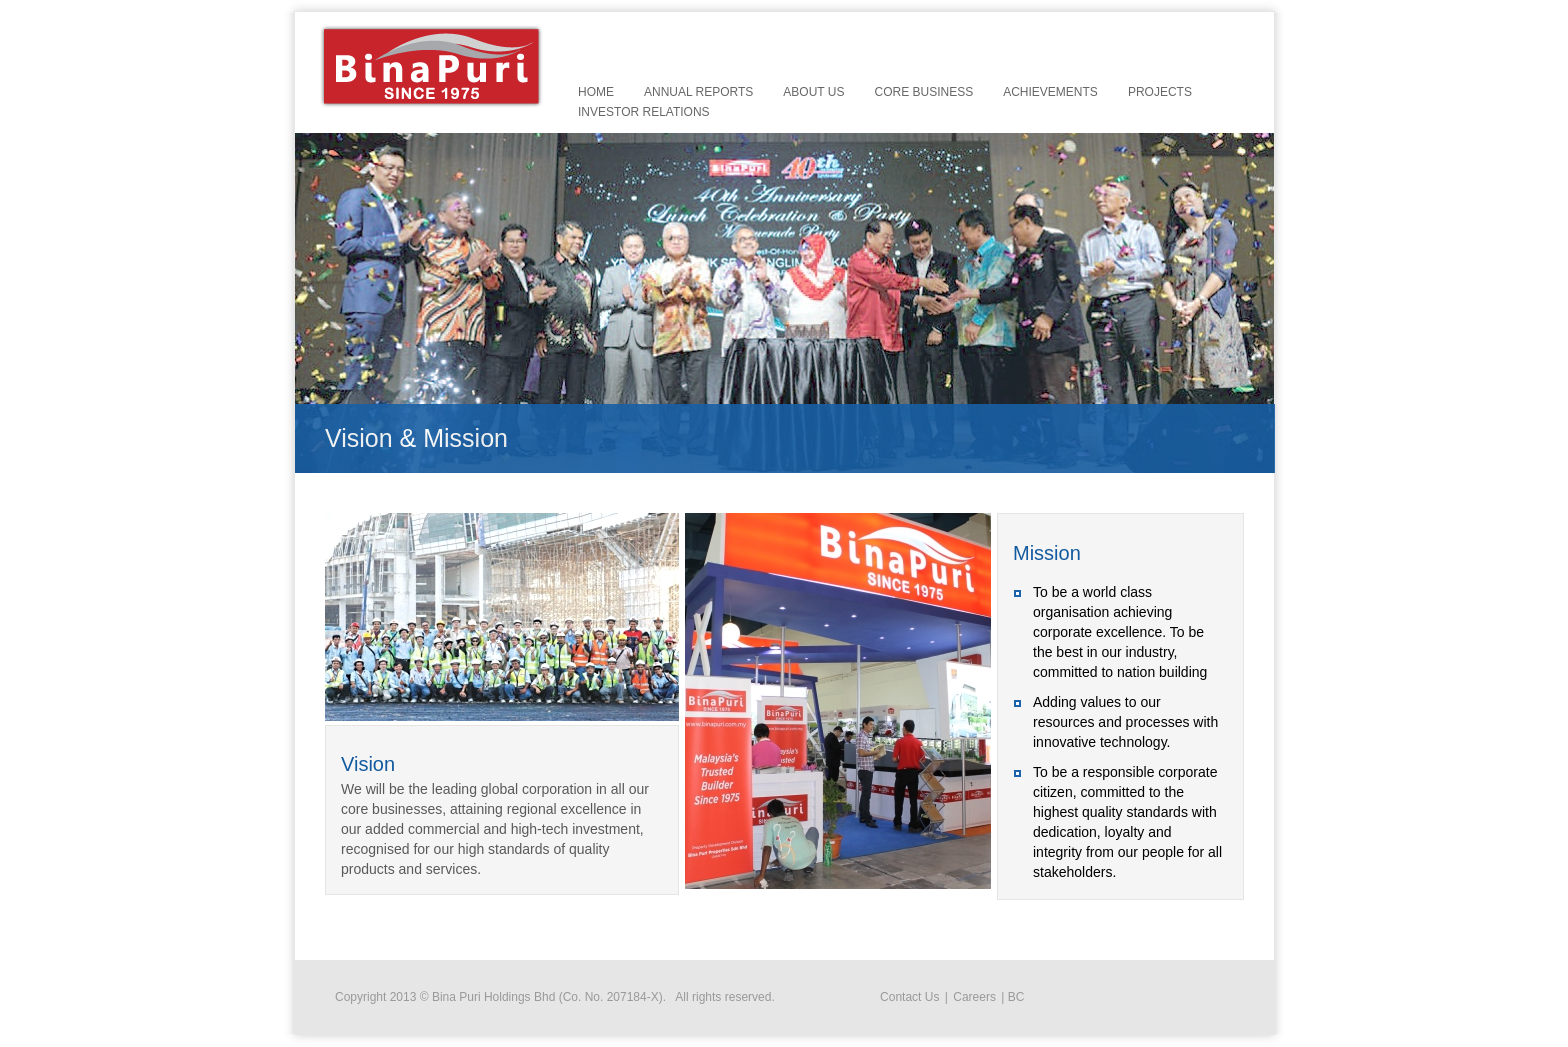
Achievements (1050, 92)
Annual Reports (698, 92)
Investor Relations (644, 112)
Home (596, 92)
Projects (1160, 92)
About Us (813, 92)
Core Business (923, 92)
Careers (974, 997)
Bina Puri (431, 66)
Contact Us (909, 997)
